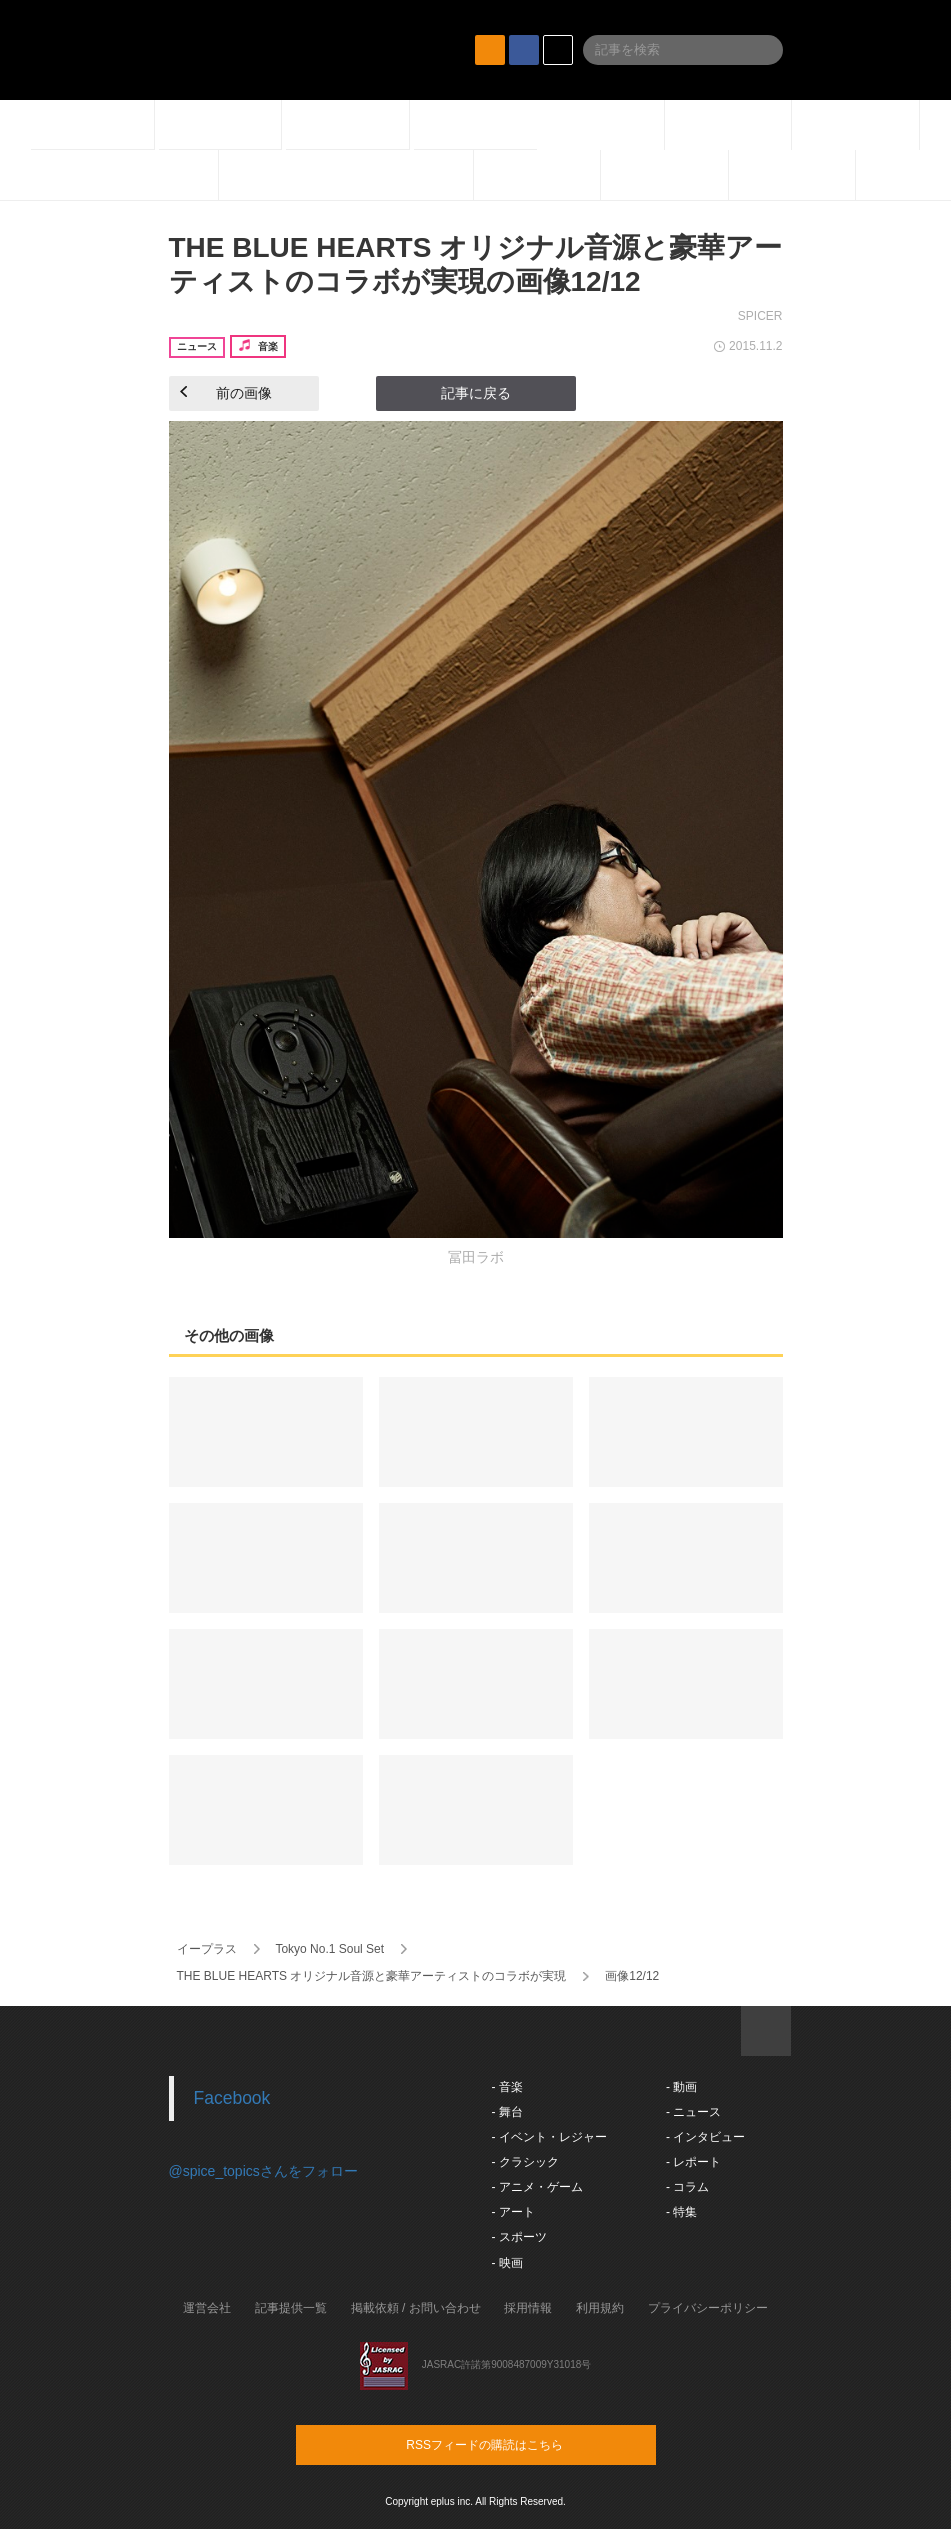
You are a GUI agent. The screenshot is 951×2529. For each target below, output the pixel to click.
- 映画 (507, 2263)
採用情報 (528, 2308)
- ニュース (693, 2112)
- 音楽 (507, 2087)
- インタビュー (705, 2137)
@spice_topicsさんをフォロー (263, 2171)
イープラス (207, 1949)
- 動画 (681, 2087)
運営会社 (207, 2308)
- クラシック (525, 2162)
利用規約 (600, 2308)
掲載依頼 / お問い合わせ (416, 2308)
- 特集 (681, 2212)
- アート (513, 2212)
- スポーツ (519, 2237)
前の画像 (226, 393)
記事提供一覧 (291, 2308)
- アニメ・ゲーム (537, 2187)
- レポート (693, 2162)
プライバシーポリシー (708, 2308)
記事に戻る (476, 393)
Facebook (232, 2098)
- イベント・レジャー (549, 2137)
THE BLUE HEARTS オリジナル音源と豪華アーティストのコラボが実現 (372, 1976)
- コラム (687, 2187)
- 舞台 (507, 2112)
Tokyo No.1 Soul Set (329, 1949)
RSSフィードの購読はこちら (514, 2444)
